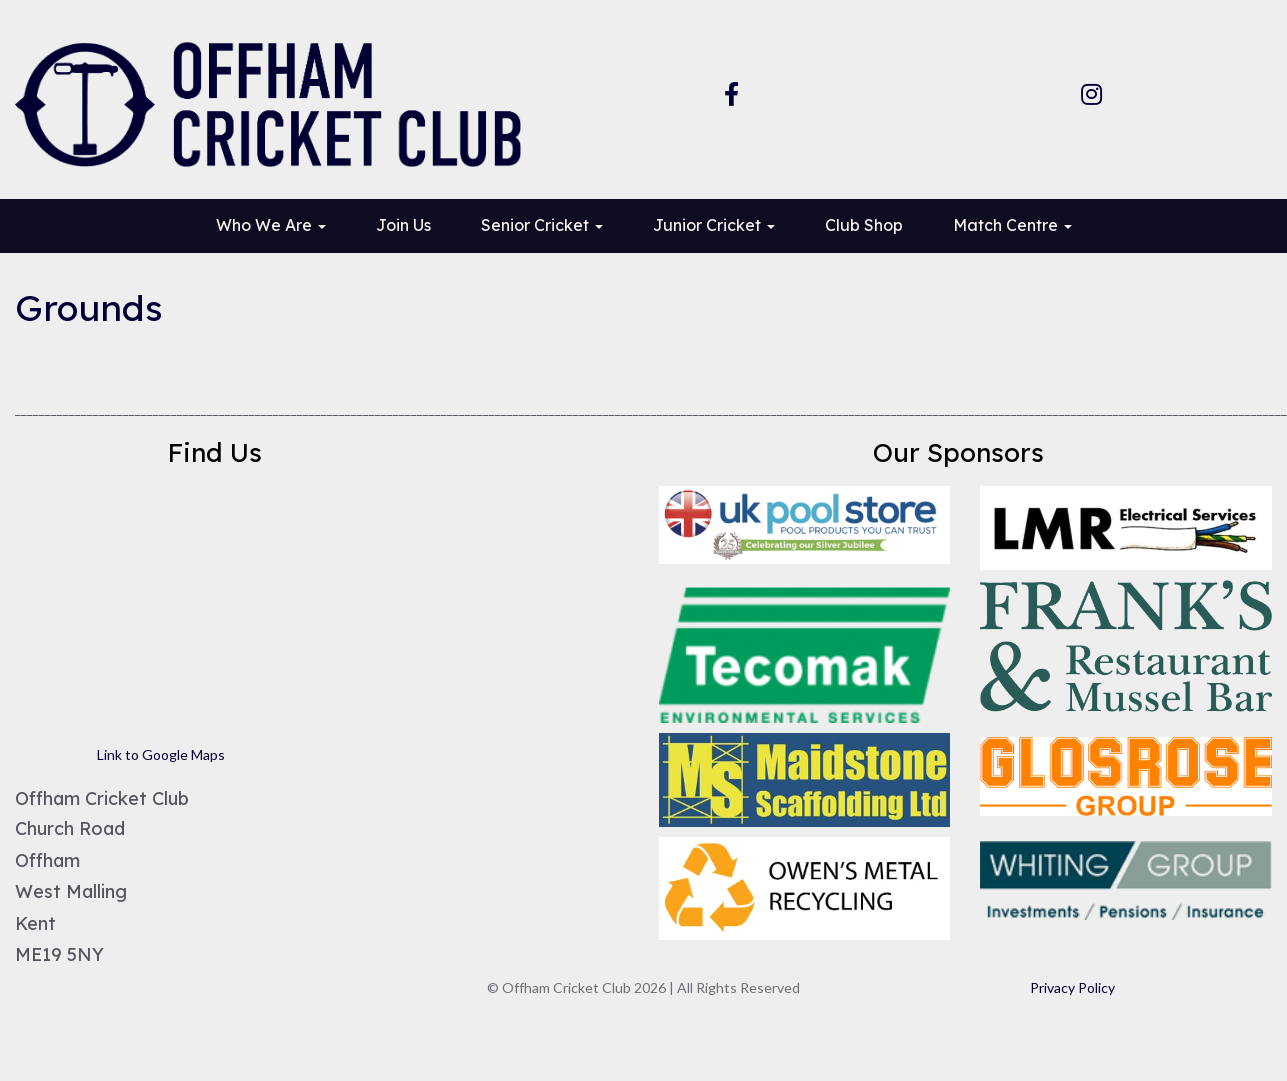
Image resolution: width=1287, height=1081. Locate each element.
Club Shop (864, 225)
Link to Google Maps (161, 754)
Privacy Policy (1072, 987)
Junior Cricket (714, 225)
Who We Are (271, 225)
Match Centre (1012, 225)
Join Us (403, 225)
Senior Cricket (542, 225)
